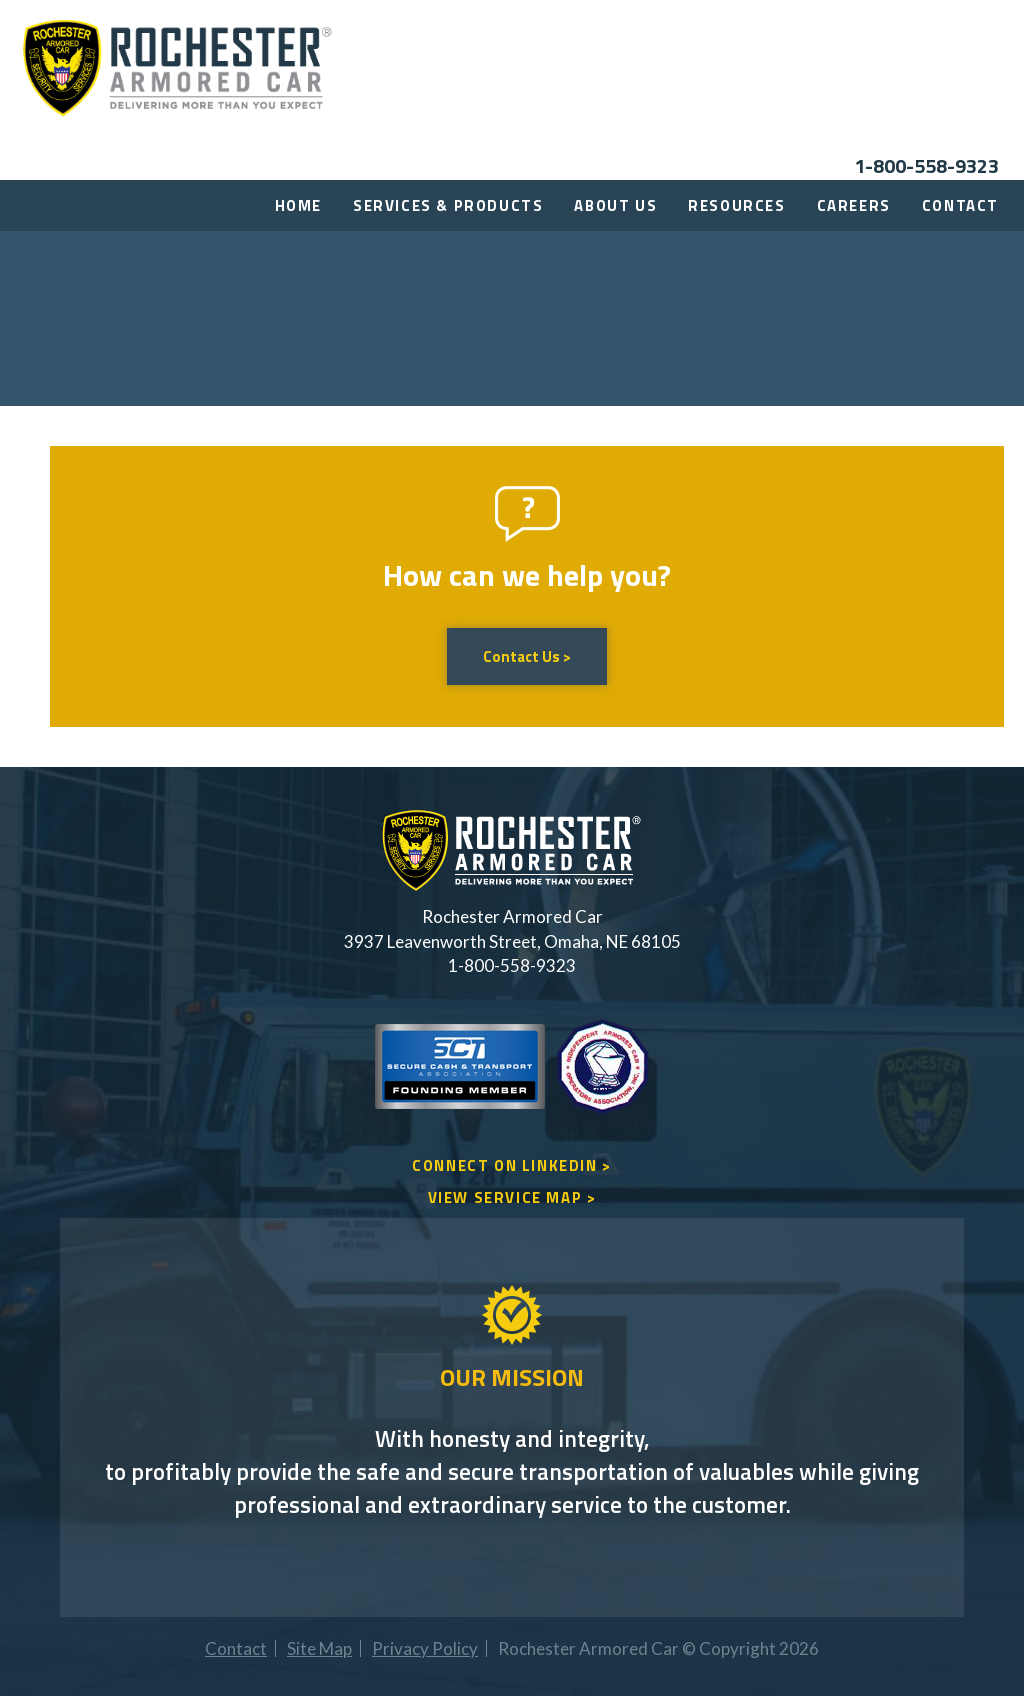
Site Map (319, 1648)
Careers (854, 205)
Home (298, 205)
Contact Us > (527, 656)
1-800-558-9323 (926, 165)
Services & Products (448, 205)
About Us (615, 205)
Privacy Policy (425, 1648)
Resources (736, 205)
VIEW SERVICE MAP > (512, 1197)
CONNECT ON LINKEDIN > (512, 1165)
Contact (960, 205)
